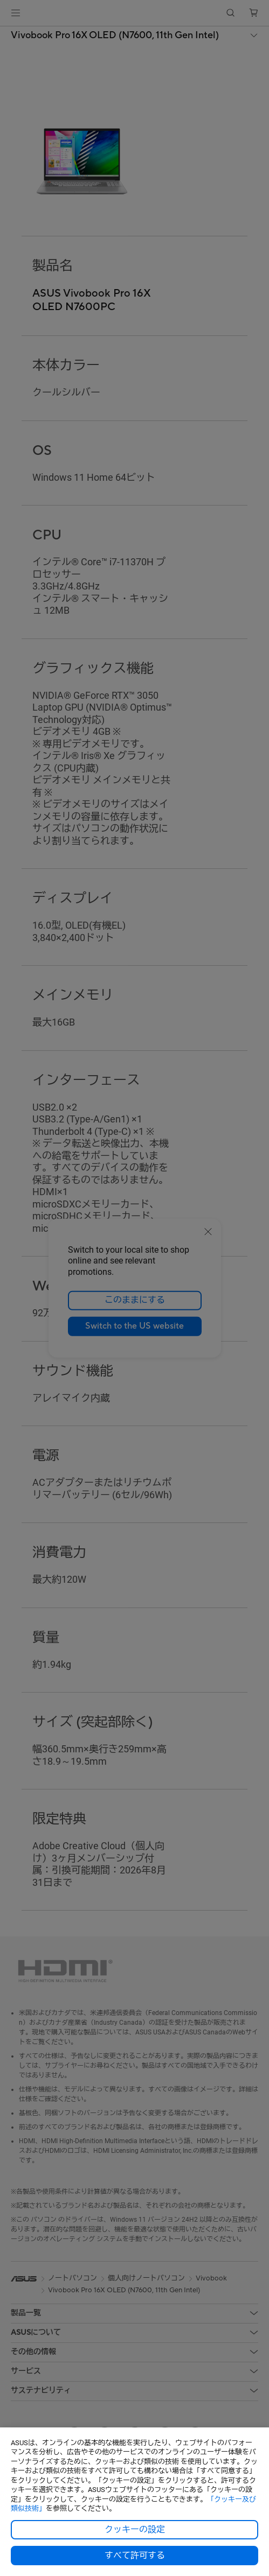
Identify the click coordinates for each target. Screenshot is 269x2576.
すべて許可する (135, 2555)
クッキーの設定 (135, 2529)
